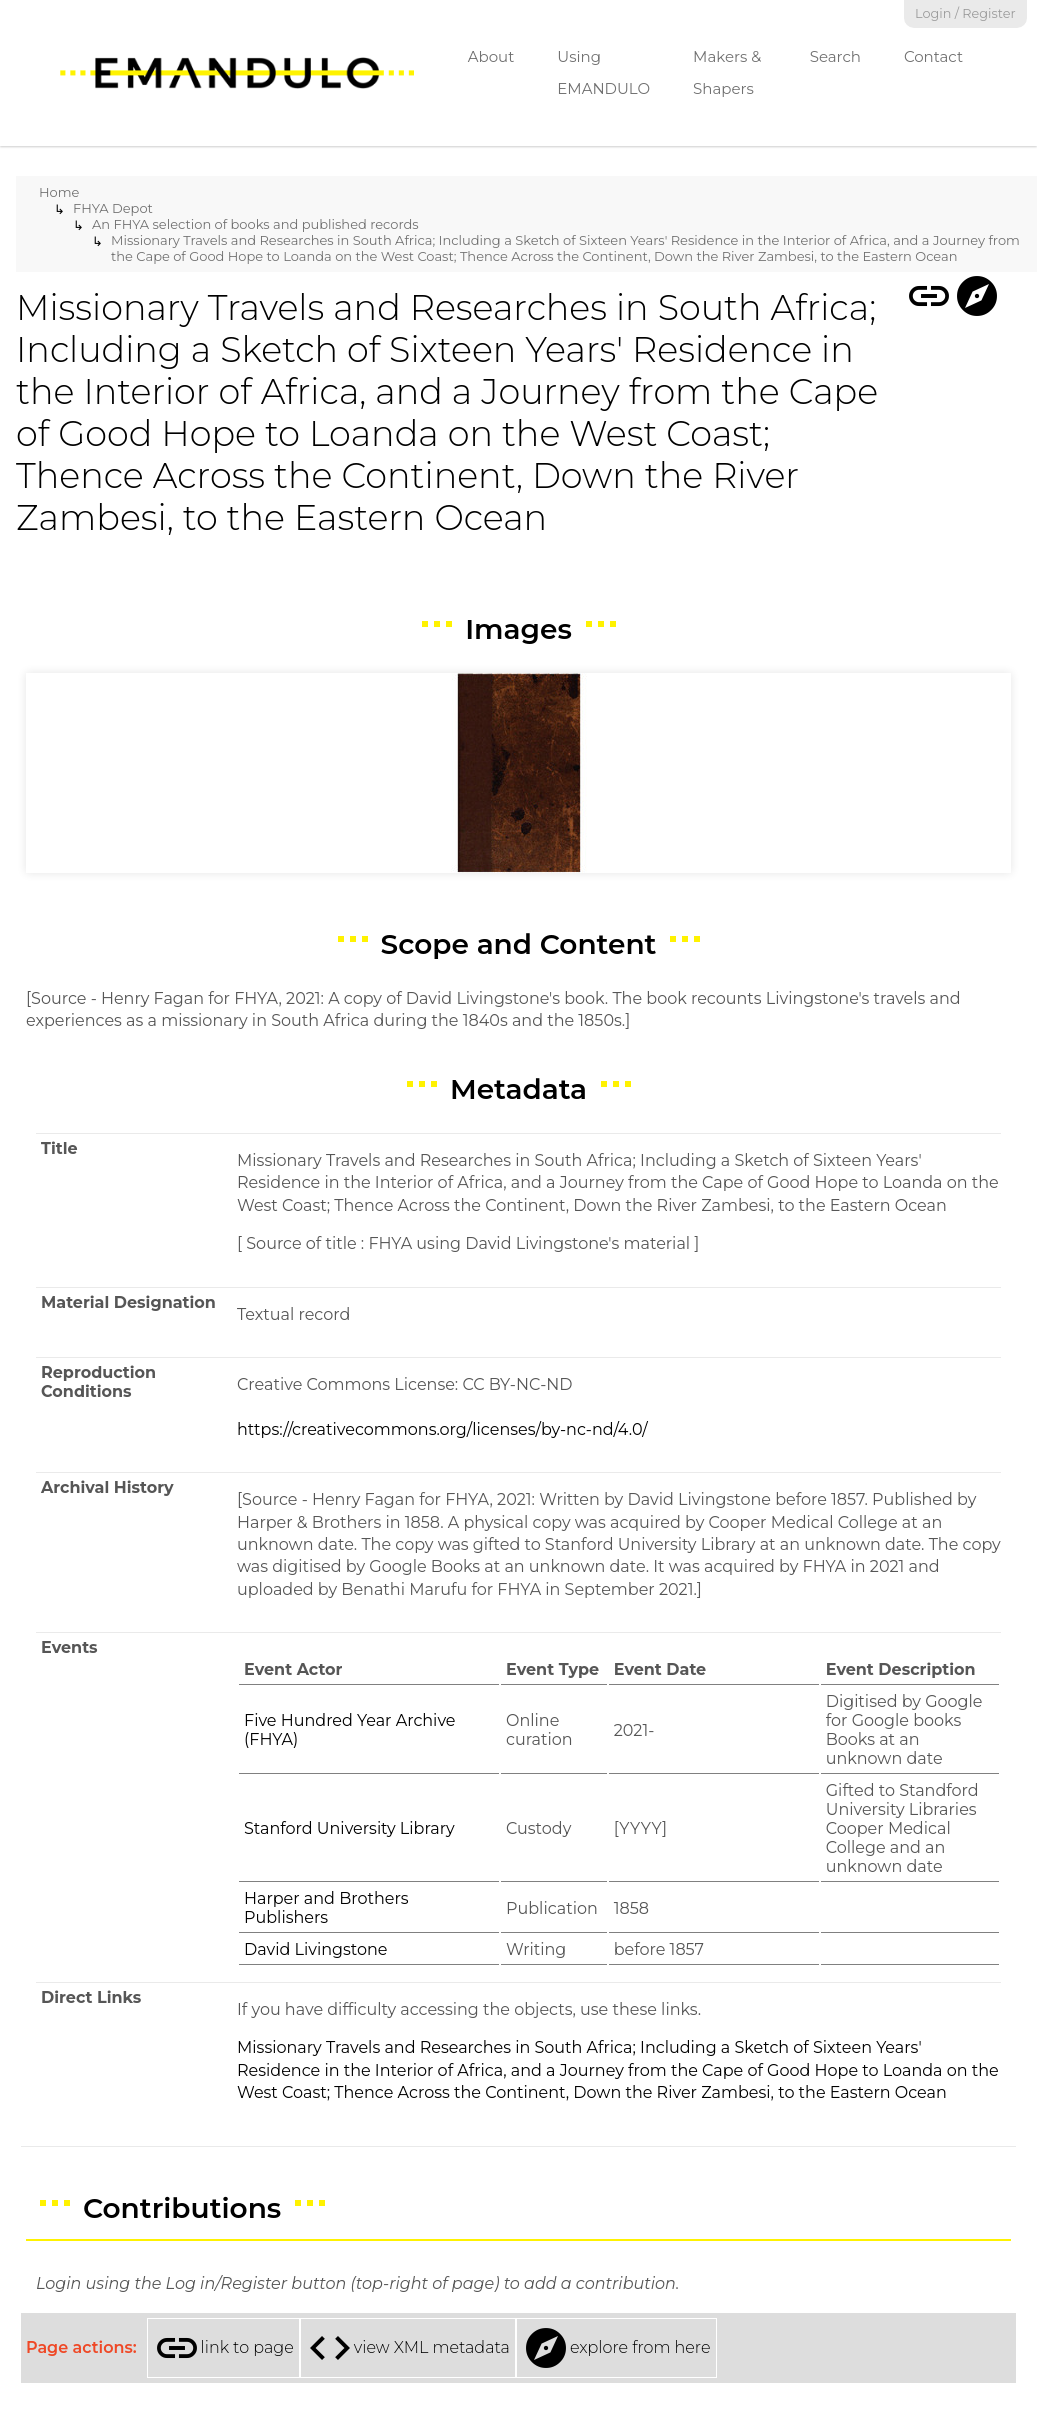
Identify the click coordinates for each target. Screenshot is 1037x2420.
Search (835, 56)
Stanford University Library (349, 1828)
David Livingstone (316, 1949)
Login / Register (965, 13)
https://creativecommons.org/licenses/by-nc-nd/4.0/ (442, 1429)
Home (59, 192)
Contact (933, 56)
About (491, 56)
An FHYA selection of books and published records (255, 224)
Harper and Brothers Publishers (326, 1908)
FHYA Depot (113, 208)
